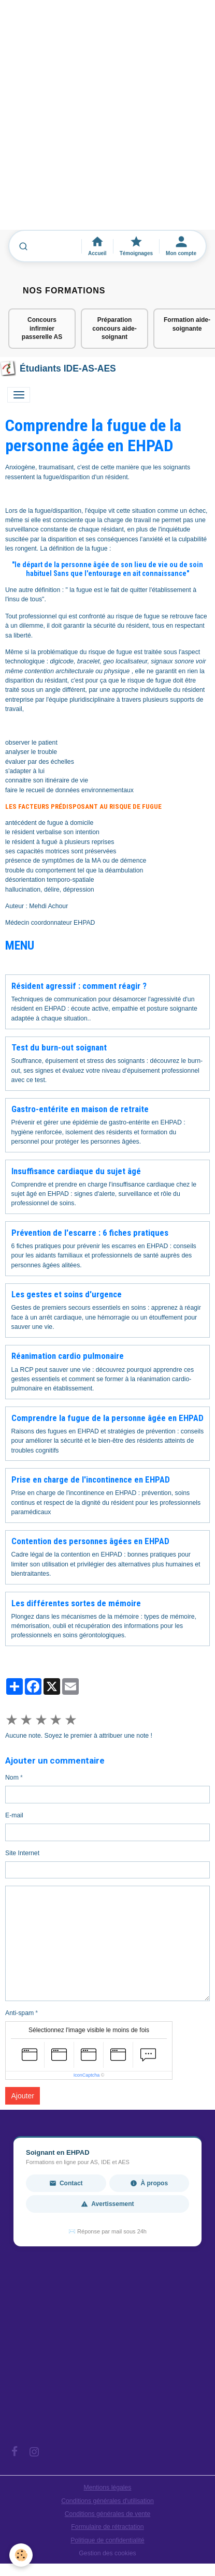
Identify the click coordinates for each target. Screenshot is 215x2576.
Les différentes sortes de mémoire (76, 1603)
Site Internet (22, 1853)
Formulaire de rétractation (107, 2526)
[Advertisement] (107, 119)
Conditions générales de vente (108, 2514)
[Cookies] (21, 2555)
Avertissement (107, 2204)
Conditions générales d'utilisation (107, 2501)
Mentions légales (108, 2487)
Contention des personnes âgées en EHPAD (90, 1541)
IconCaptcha (87, 2075)
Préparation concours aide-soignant (114, 328)
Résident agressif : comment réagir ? (79, 986)
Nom (12, 1777)
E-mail (14, 1815)
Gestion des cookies (107, 2553)
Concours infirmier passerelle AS (42, 328)
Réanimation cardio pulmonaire (67, 1356)
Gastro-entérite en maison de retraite (80, 1109)
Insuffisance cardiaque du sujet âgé (76, 1171)
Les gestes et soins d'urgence (66, 1294)
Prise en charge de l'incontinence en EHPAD (90, 1479)
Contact (66, 2183)
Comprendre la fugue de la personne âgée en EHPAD (107, 1418)
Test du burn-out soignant (59, 1047)
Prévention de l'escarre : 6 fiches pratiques (89, 1232)
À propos (149, 2183)
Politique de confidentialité (107, 2540)
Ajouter (22, 2096)
